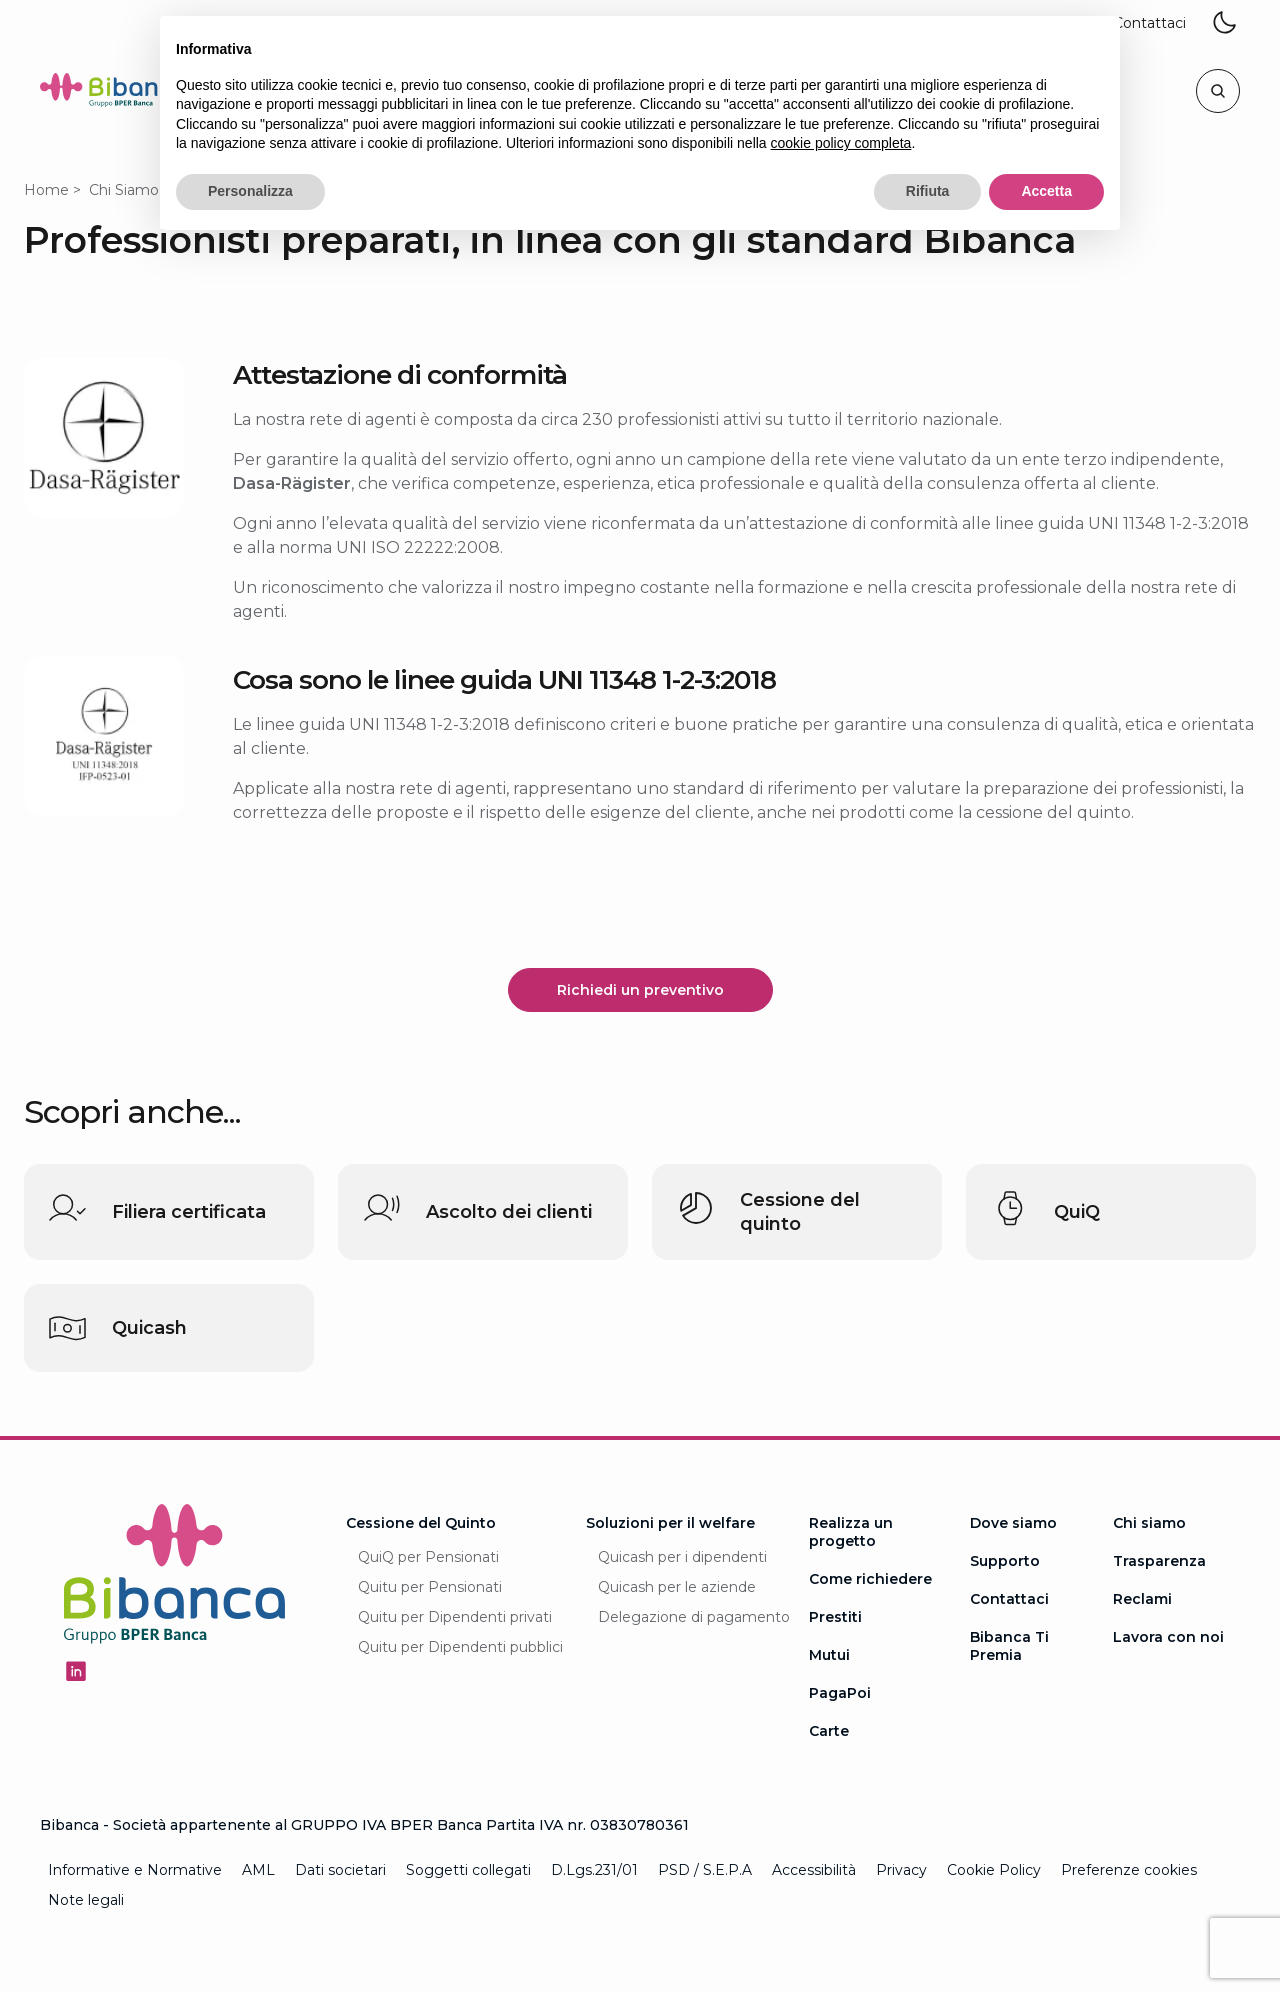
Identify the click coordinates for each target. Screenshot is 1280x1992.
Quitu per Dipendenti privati (455, 1617)
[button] (1149, 24)
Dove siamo (1013, 1523)
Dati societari (340, 1870)
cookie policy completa (841, 143)
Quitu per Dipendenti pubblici (460, 1647)
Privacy (901, 1870)
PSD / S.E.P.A (705, 1870)
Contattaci (1009, 1599)
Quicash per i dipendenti (682, 1557)
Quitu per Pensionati (430, 1587)
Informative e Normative (135, 1870)
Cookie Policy (994, 1870)
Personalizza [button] (250, 191)
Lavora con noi (1168, 1637)
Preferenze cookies (1129, 1870)
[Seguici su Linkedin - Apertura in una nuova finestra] (76, 1671)
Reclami (1142, 1599)
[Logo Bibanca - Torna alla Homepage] (114, 93)
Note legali (86, 1900)
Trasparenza (1159, 1561)
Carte (829, 1731)
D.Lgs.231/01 (594, 1870)
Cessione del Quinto (421, 1523)
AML (258, 1870)
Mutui (829, 1655)
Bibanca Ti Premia (1009, 1646)
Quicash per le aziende (677, 1587)
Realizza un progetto (851, 1532)
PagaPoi (840, 1693)
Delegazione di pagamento (694, 1617)
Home (46, 190)
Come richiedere (870, 1579)
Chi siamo (1149, 1523)
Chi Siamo (124, 190)
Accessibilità (814, 1870)
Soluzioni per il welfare (670, 1523)
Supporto (1005, 1561)
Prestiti (835, 1617)
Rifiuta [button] (928, 191)
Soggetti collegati (468, 1870)
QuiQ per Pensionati (428, 1557)
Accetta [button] (1046, 191)
